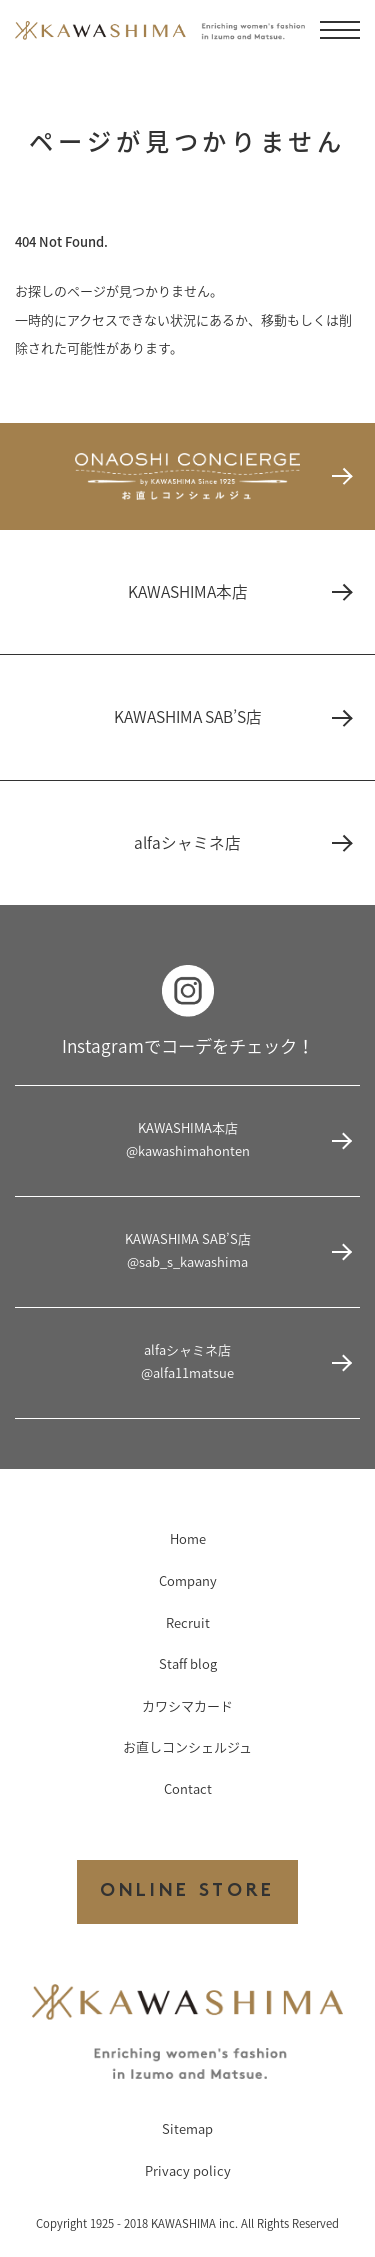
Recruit (188, 1622)
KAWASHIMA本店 (239, 591)
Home (188, 1538)
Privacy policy (188, 2170)
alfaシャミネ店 (242, 842)
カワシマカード (187, 1705)
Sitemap (187, 2128)
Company (188, 1580)
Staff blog (188, 1663)
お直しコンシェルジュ (187, 1746)
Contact (188, 1788)
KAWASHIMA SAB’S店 (232, 716)
